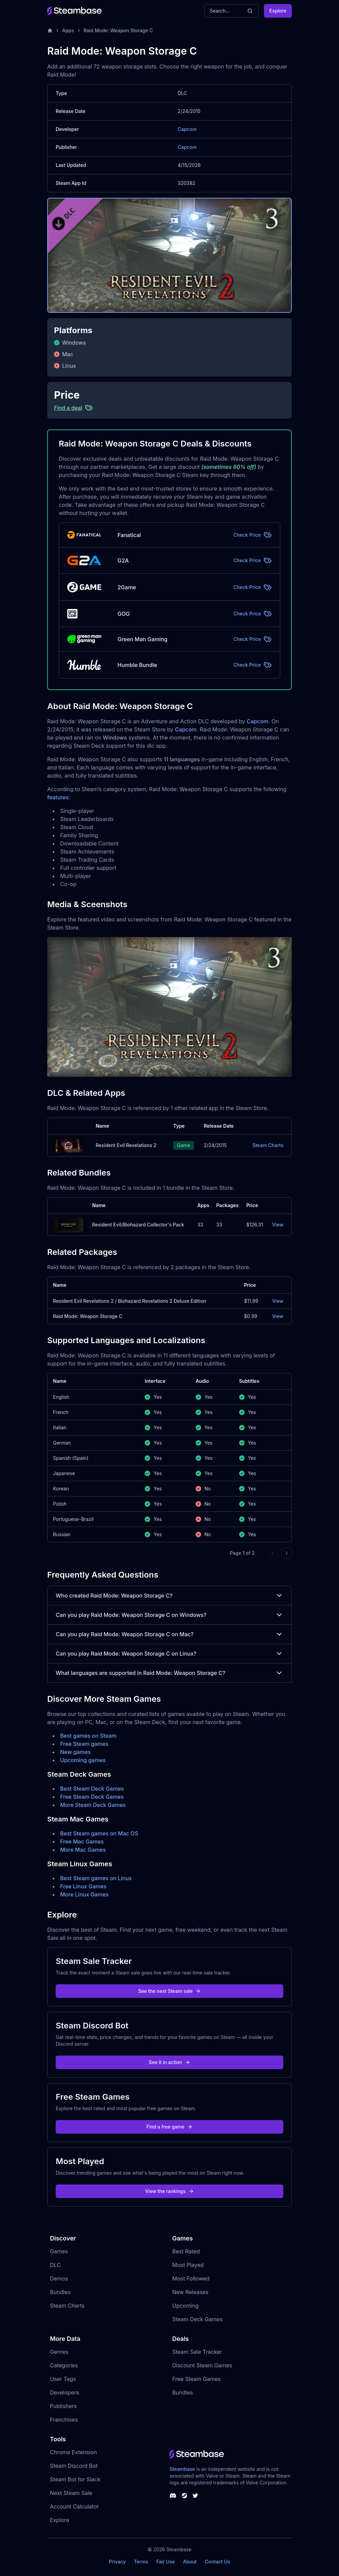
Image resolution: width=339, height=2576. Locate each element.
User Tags (63, 2378)
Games (59, 2251)
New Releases (190, 2292)
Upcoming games (83, 1760)
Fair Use (165, 2561)
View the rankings (169, 2191)
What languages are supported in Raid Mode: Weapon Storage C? (169, 1673)
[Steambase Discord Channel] (173, 2495)
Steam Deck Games (197, 2319)
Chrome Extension (73, 2452)
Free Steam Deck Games (92, 1796)
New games (75, 1752)
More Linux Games (84, 1894)
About (190, 2561)
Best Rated (186, 2251)
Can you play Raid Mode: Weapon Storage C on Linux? (169, 1653)
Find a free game (169, 2127)
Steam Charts (267, 1145)
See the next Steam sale (169, 1991)
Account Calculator (74, 2506)
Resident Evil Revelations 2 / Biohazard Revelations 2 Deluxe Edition (129, 1301)
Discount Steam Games (202, 2365)
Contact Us (217, 2561)
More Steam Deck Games (93, 1804)
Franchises (64, 2419)
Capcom (187, 129)
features (58, 797)
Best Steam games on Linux (96, 1878)
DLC (55, 2265)
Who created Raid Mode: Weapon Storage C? (169, 1595)
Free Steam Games (196, 2378)
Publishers (63, 2406)
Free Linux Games (83, 1886)
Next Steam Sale (71, 2492)
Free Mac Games (82, 1841)
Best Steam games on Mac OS (99, 1833)
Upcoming (185, 2305)
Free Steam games (84, 1743)
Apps (68, 30)
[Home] (50, 30)
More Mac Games (83, 1849)
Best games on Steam (88, 1735)
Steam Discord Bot (73, 2465)
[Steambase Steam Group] (184, 2495)
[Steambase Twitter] (195, 2495)
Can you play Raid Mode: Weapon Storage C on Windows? (169, 1615)
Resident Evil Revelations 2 (126, 1145)
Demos (59, 2278)
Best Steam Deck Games (92, 1788)
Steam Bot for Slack (75, 2479)
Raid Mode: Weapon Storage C (118, 30)
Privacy (117, 2561)
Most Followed (191, 2278)
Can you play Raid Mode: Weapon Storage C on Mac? (169, 1634)
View (277, 1224)
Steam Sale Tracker (197, 2351)
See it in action (169, 2062)
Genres (59, 2351)
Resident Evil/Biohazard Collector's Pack (138, 1224)
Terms (141, 2561)
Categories (64, 2365)
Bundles (60, 2292)
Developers (64, 2392)
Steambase (182, 2469)
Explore (277, 11)
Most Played (188, 2265)
